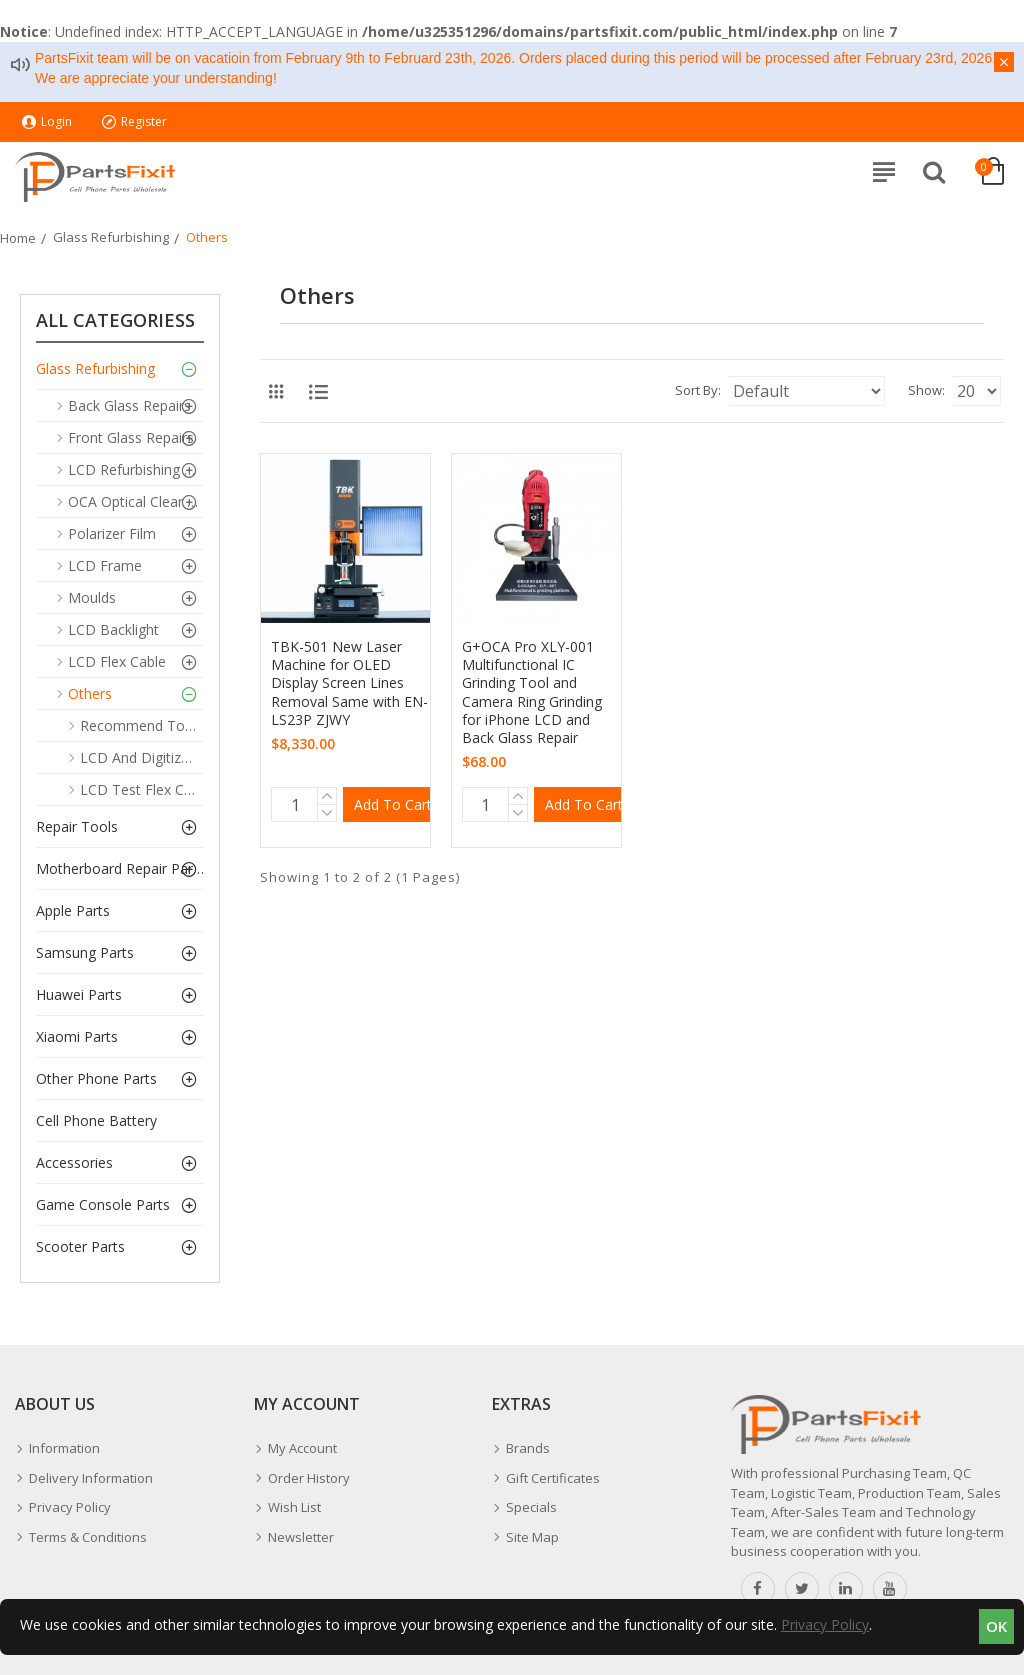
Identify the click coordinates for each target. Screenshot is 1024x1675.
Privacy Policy (825, 1624)
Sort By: (698, 390)
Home (18, 238)
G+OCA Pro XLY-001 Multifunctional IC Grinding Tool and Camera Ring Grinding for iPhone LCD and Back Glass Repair (532, 692)
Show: (926, 390)
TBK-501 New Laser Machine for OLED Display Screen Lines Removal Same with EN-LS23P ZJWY (349, 683)
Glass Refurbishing (111, 237)
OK (996, 1626)
